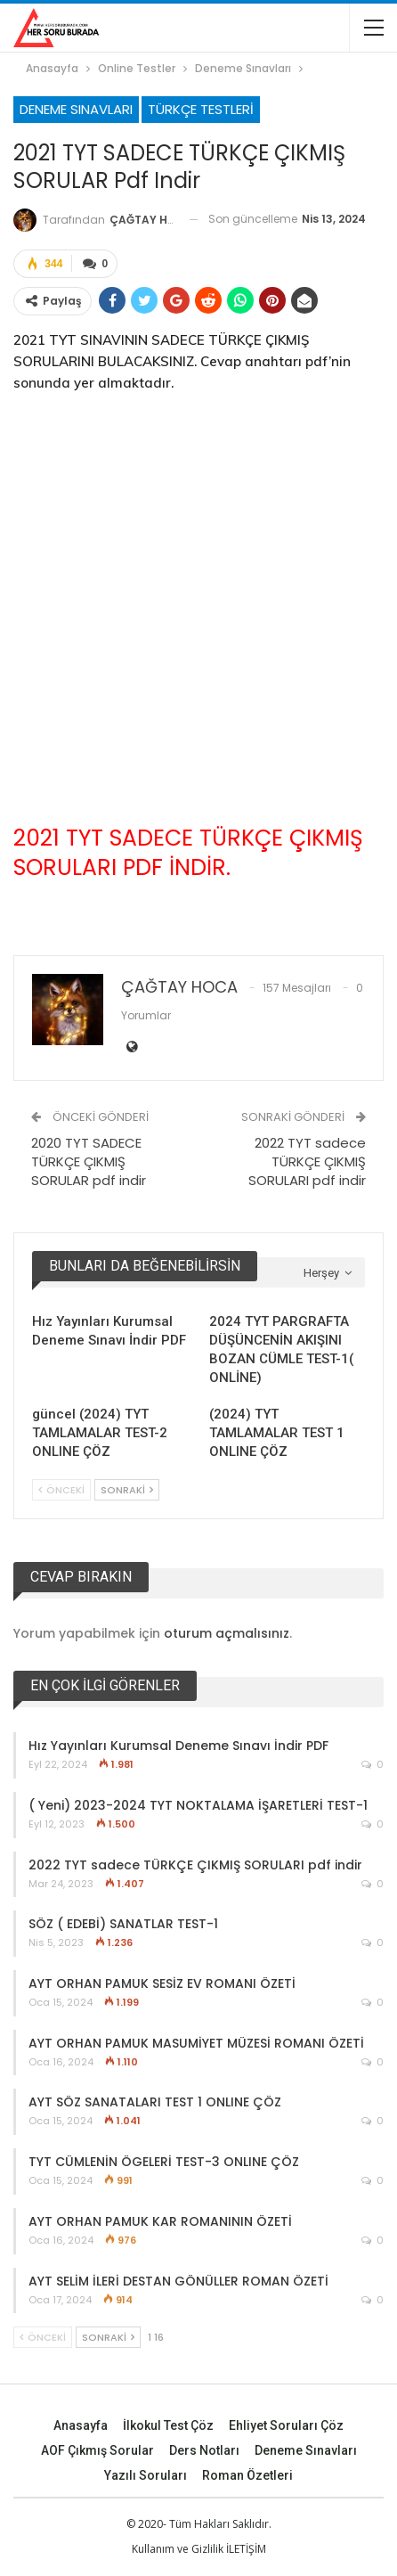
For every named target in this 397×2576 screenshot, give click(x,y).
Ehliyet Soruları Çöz (286, 2424)
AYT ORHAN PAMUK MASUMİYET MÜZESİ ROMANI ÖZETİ (196, 2042)
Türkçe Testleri (201, 109)
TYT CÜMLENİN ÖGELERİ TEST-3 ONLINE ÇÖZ (163, 2161)
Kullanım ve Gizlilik (177, 2548)
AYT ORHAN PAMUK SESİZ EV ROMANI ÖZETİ (162, 1982)
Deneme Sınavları (76, 109)
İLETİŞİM (246, 2548)
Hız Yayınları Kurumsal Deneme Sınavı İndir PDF (178, 1745)
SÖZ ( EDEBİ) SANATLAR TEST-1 (123, 1924)
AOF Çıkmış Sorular (97, 2449)
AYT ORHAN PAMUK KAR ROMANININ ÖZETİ (160, 2220)
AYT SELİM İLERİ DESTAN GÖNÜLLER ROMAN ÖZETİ (178, 2280)
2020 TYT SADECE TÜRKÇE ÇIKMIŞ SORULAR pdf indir (88, 1161)
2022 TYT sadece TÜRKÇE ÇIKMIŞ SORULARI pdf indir (307, 1161)
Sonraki (127, 1489)
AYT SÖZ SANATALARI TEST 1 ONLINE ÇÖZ (154, 2102)
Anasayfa (80, 2424)
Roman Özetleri (247, 2474)
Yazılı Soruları (145, 2474)
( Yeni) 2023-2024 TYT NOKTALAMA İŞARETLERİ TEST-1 (198, 1804)
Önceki (61, 1489)
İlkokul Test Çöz (168, 2424)
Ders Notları (204, 2449)
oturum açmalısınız (226, 1632)
